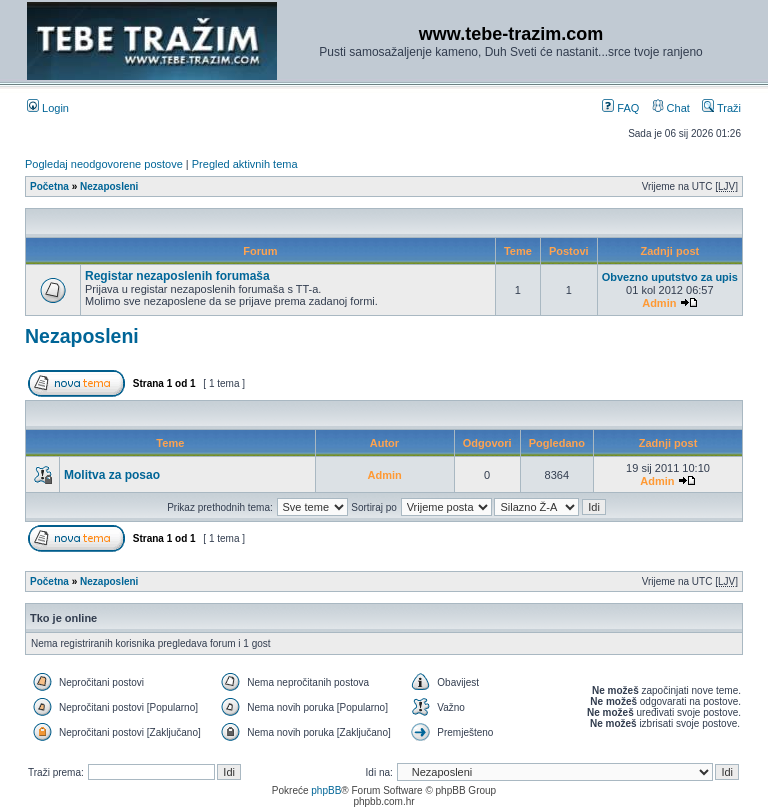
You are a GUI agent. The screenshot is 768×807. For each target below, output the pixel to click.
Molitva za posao (112, 475)
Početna (49, 186)
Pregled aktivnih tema (245, 164)
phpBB (326, 790)
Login (48, 108)
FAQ (620, 108)
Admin (659, 303)
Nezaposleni (109, 186)
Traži (721, 108)
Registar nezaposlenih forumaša (177, 276)
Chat (671, 108)
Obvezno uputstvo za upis (670, 277)
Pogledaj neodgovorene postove (104, 164)
